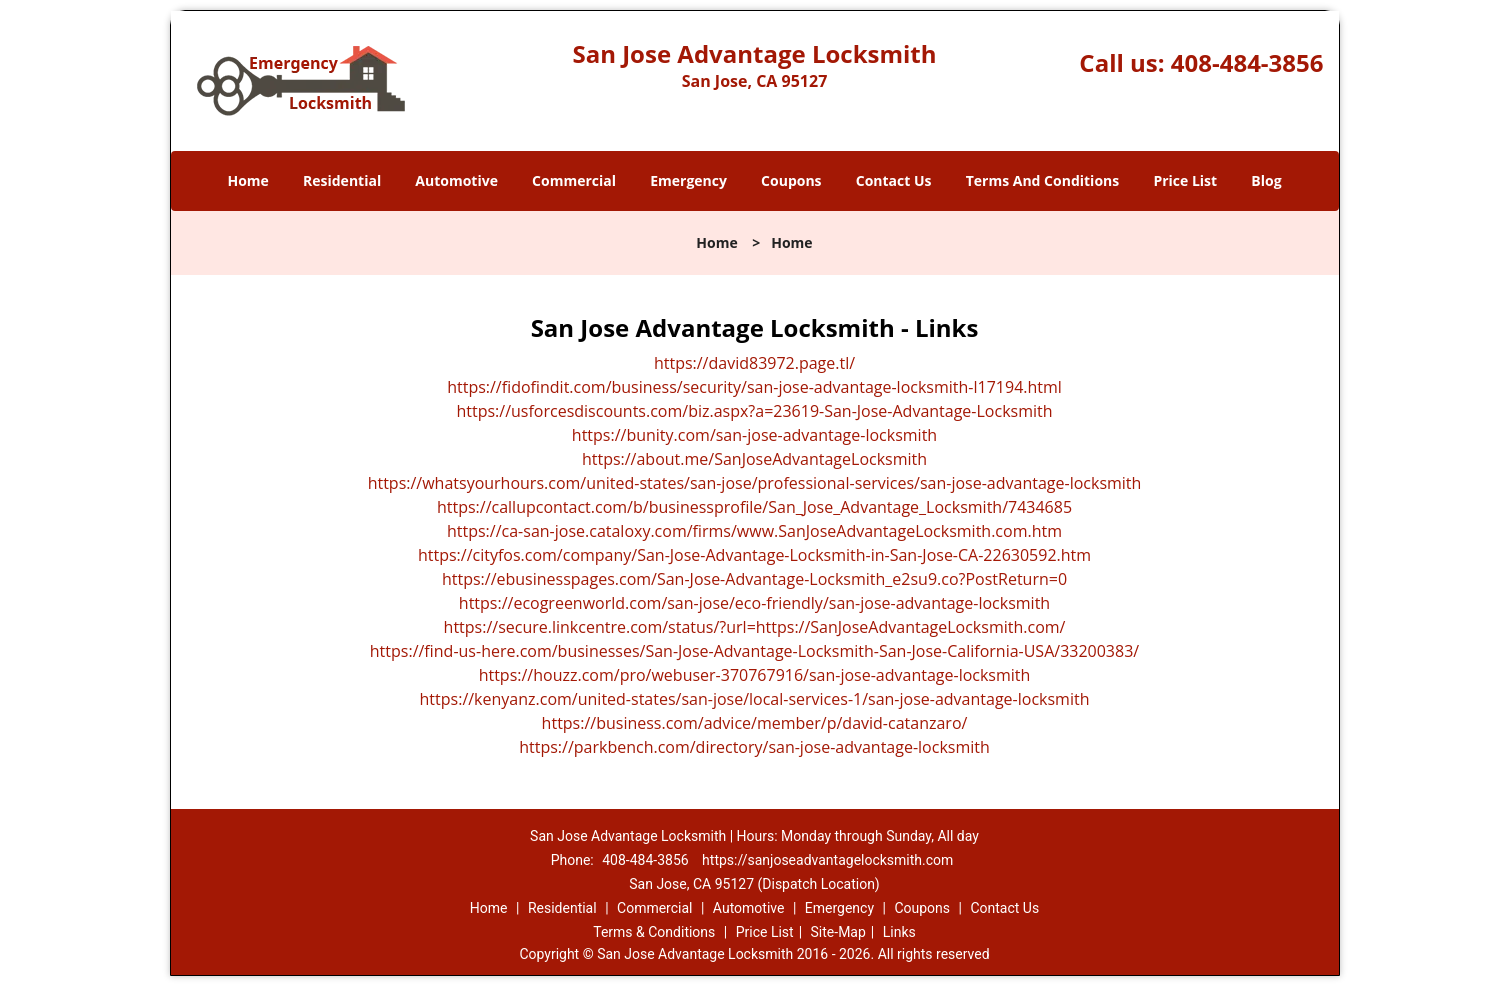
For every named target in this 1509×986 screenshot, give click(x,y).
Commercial (574, 180)
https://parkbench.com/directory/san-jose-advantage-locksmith (754, 747)
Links (899, 932)
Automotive (456, 180)
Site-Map (838, 932)
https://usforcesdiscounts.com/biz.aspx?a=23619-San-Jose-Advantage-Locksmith (754, 411)
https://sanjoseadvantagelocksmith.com (827, 860)
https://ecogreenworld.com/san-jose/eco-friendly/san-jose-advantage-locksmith (754, 603)
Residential (342, 180)
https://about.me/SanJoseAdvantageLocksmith (754, 459)
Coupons (791, 180)
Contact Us (894, 180)
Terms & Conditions (654, 932)
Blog (1266, 180)
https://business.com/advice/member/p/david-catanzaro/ (755, 723)
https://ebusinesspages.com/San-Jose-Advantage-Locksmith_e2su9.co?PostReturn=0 (754, 579)
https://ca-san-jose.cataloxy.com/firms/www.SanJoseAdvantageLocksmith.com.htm (754, 531)
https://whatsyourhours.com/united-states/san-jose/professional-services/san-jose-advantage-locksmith (755, 483)
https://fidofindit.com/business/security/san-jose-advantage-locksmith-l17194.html (754, 387)
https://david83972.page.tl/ (754, 363)
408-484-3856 (1247, 62)
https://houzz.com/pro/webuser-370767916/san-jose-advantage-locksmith (755, 675)
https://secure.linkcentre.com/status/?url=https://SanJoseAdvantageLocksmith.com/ (755, 627)
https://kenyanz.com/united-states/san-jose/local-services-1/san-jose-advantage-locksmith (755, 699)
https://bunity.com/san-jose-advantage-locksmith (754, 435)
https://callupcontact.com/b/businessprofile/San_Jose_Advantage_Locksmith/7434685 (754, 507)
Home (247, 180)
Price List (1185, 180)
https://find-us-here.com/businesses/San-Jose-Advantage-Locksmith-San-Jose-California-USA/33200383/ (754, 651)
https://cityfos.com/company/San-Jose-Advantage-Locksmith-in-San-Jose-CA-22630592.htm (754, 555)
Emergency (688, 180)
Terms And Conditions (1043, 180)
